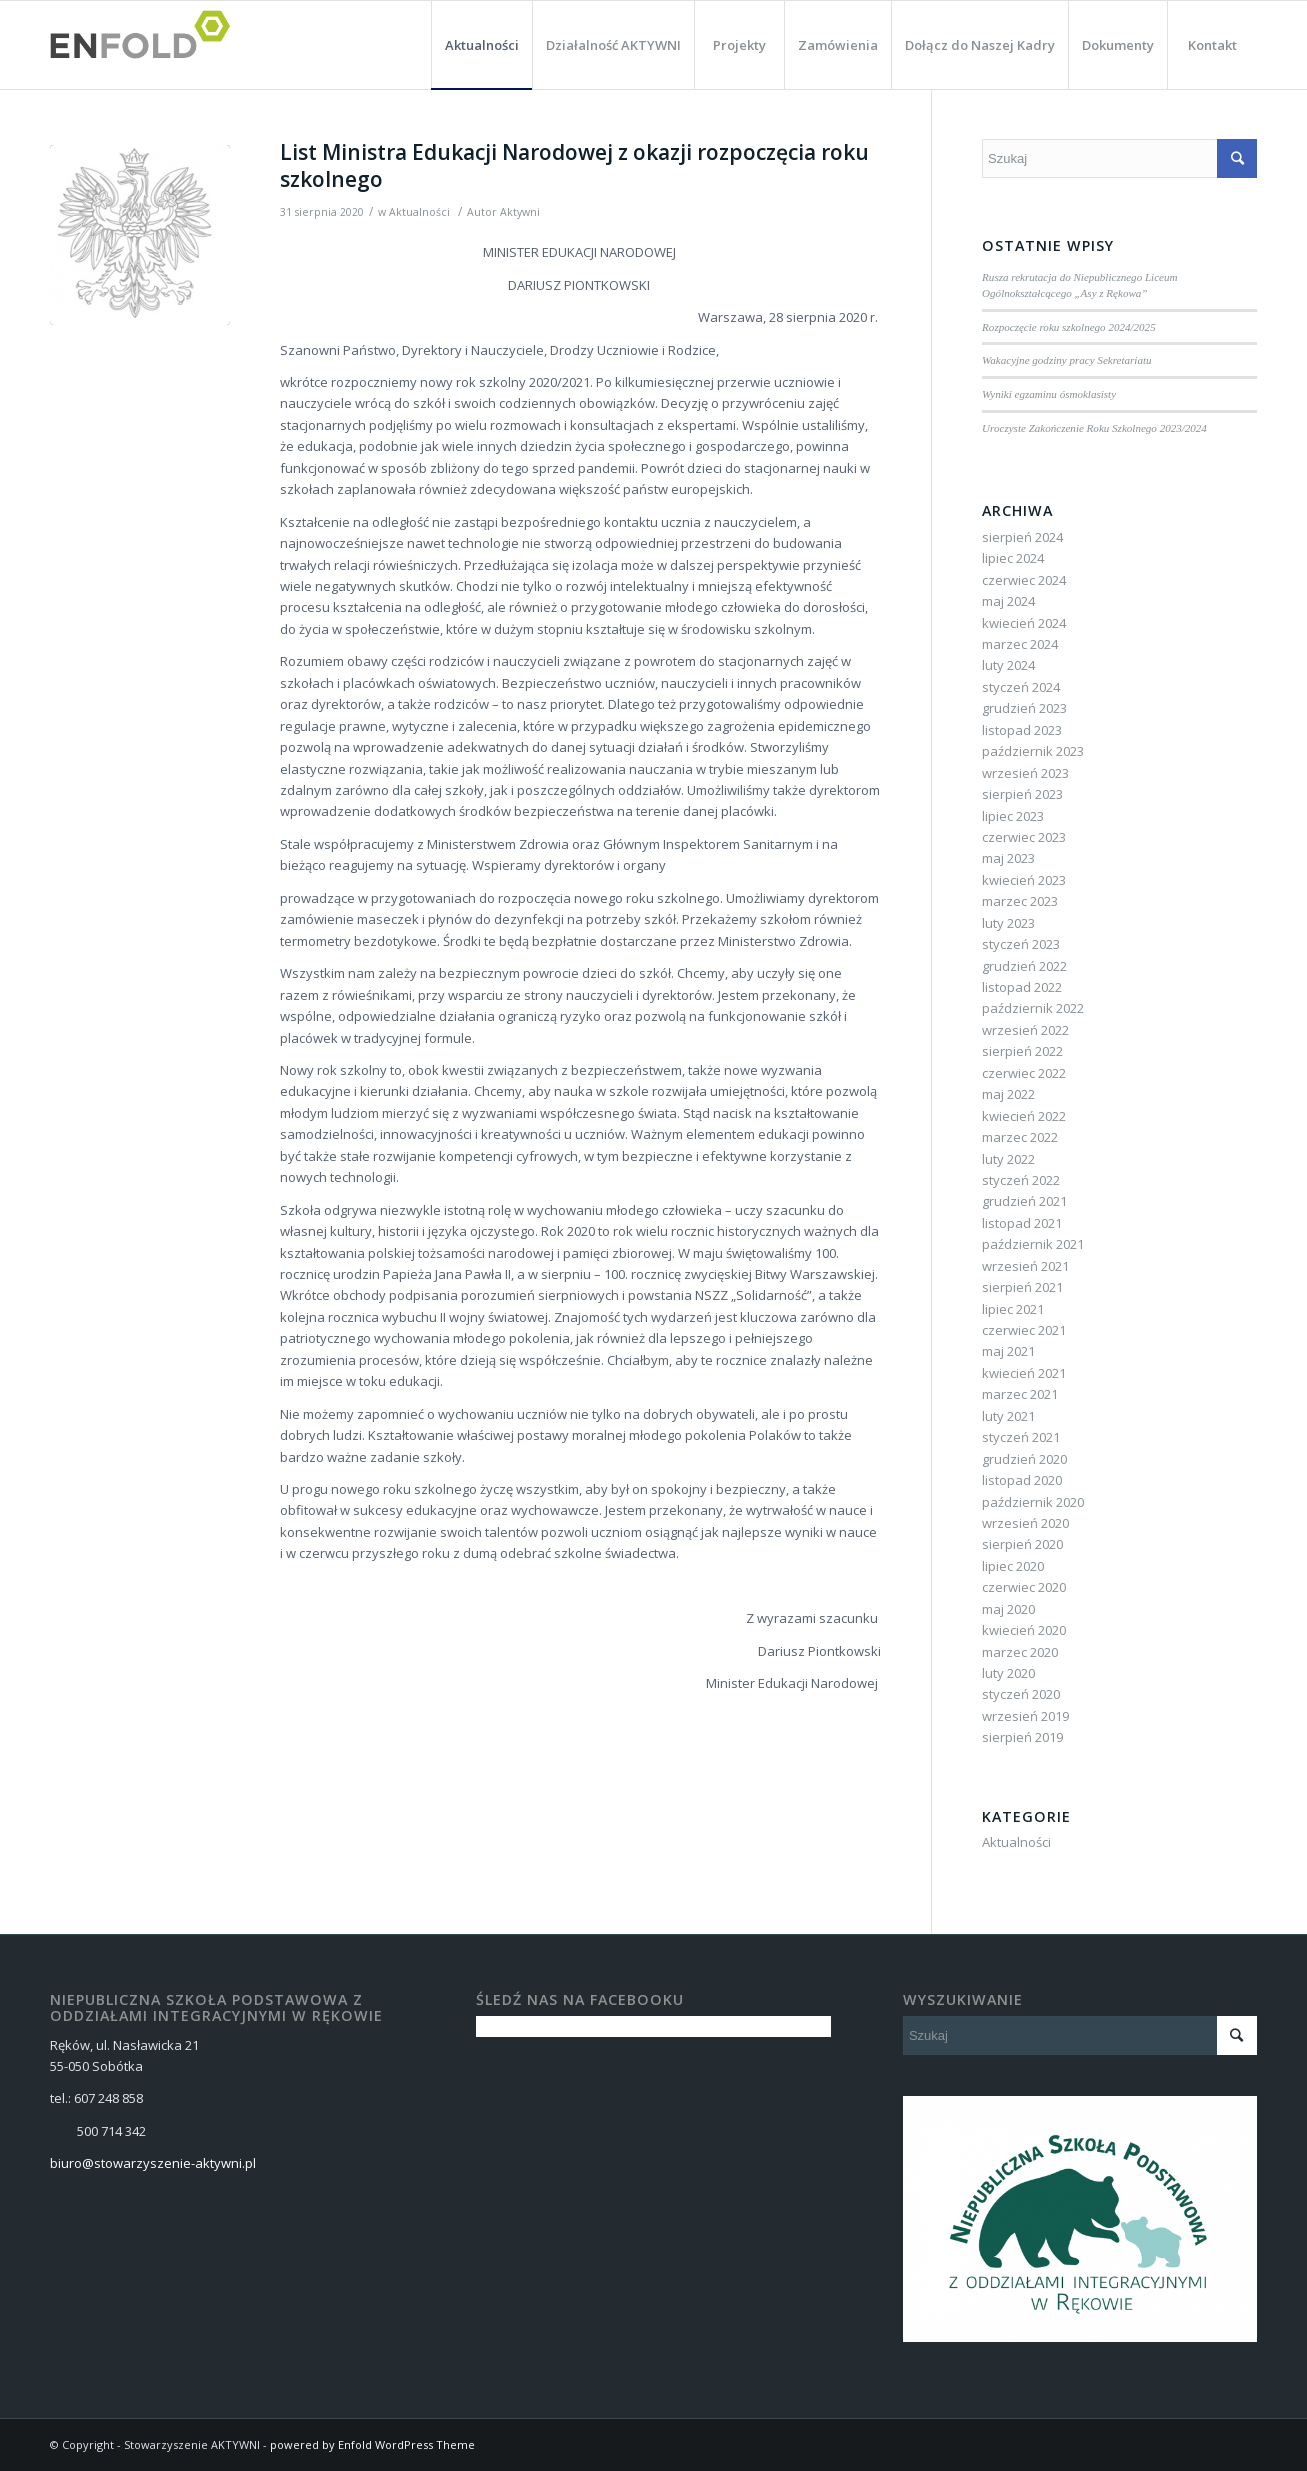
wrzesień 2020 (1025, 1523)
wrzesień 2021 (1025, 1266)
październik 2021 (1033, 1244)
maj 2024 (1008, 601)
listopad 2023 (1022, 730)
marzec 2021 (1020, 1394)
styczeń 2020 (1021, 1694)
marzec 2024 (1020, 644)
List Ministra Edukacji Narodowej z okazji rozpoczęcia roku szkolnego (574, 165)
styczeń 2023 (1021, 944)
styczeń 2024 (1021, 687)
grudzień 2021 (1024, 1201)
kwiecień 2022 (1024, 1116)
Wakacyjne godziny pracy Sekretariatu (1066, 360)
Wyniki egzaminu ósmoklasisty (1049, 394)
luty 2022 (1008, 1159)
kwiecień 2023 (1024, 880)
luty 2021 (1008, 1416)
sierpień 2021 (1022, 1287)
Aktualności (419, 212)
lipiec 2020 (1013, 1566)
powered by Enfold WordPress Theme (372, 2444)
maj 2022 (1008, 1094)
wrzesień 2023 (1025, 773)
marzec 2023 (1020, 901)
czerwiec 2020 (1024, 1587)
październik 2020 (1033, 1502)
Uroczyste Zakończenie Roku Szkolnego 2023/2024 (1094, 428)
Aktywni (520, 212)
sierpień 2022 (1022, 1051)
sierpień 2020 (1022, 1544)
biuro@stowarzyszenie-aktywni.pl (153, 2163)
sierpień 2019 (1022, 1737)
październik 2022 (1033, 1008)
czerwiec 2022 (1024, 1073)
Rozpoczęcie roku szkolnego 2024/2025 (1069, 327)
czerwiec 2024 (1024, 580)
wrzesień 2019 (1025, 1716)
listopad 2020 (1022, 1480)
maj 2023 (1008, 858)
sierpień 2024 (1022, 537)
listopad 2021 (1022, 1223)
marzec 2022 (1020, 1137)
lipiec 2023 (1013, 816)
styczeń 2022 (1021, 1180)
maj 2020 (1008, 1609)
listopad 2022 (1022, 987)
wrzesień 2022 (1025, 1030)
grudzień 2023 (1024, 708)
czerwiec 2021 (1024, 1330)
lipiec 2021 (1013, 1309)
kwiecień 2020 (1024, 1630)
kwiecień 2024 (1024, 623)
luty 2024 (1008, 665)
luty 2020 (1008, 1673)
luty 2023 (1008, 923)
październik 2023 (1033, 751)
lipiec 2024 (1013, 558)
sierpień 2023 (1022, 794)
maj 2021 (1008, 1351)
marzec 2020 (1020, 1652)
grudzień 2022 (1024, 966)
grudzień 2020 (1024, 1459)
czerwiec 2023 (1024, 837)
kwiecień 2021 (1024, 1373)
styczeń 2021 (1021, 1437)
